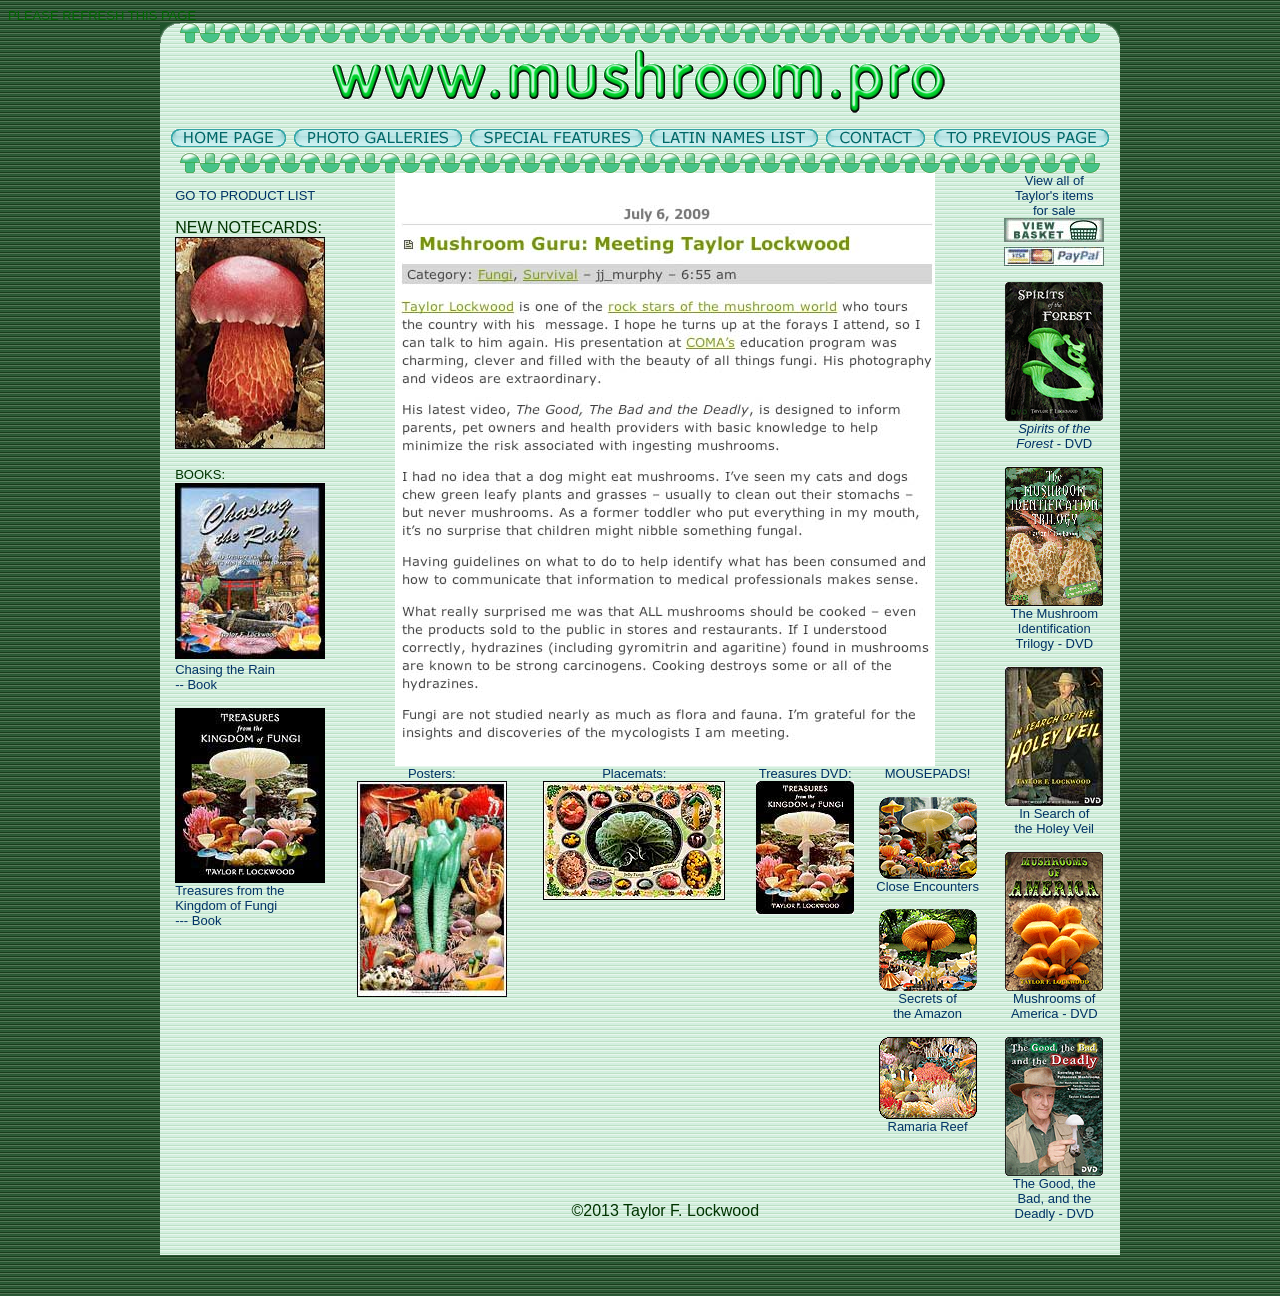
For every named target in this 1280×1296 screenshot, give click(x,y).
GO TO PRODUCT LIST (245, 195)
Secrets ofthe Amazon (928, 1000)
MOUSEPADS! (928, 773)
